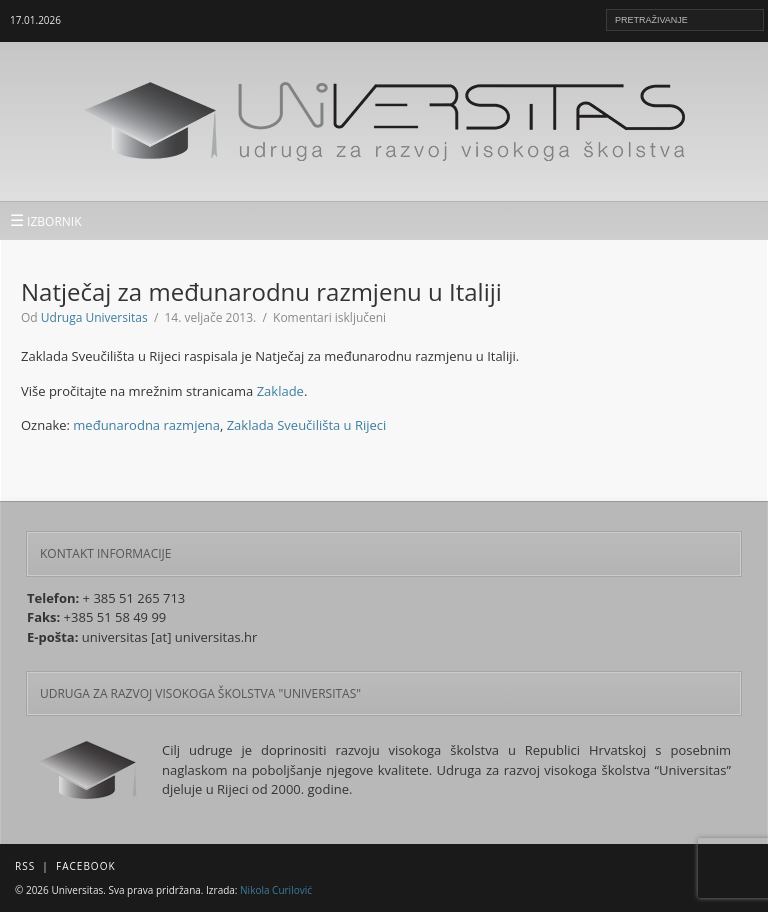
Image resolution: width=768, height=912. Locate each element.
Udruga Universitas (94, 317)
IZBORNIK (46, 220)
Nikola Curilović (276, 890)
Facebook (85, 866)
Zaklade (280, 391)
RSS (25, 866)
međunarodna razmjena (146, 425)
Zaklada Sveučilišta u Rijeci (307, 425)
